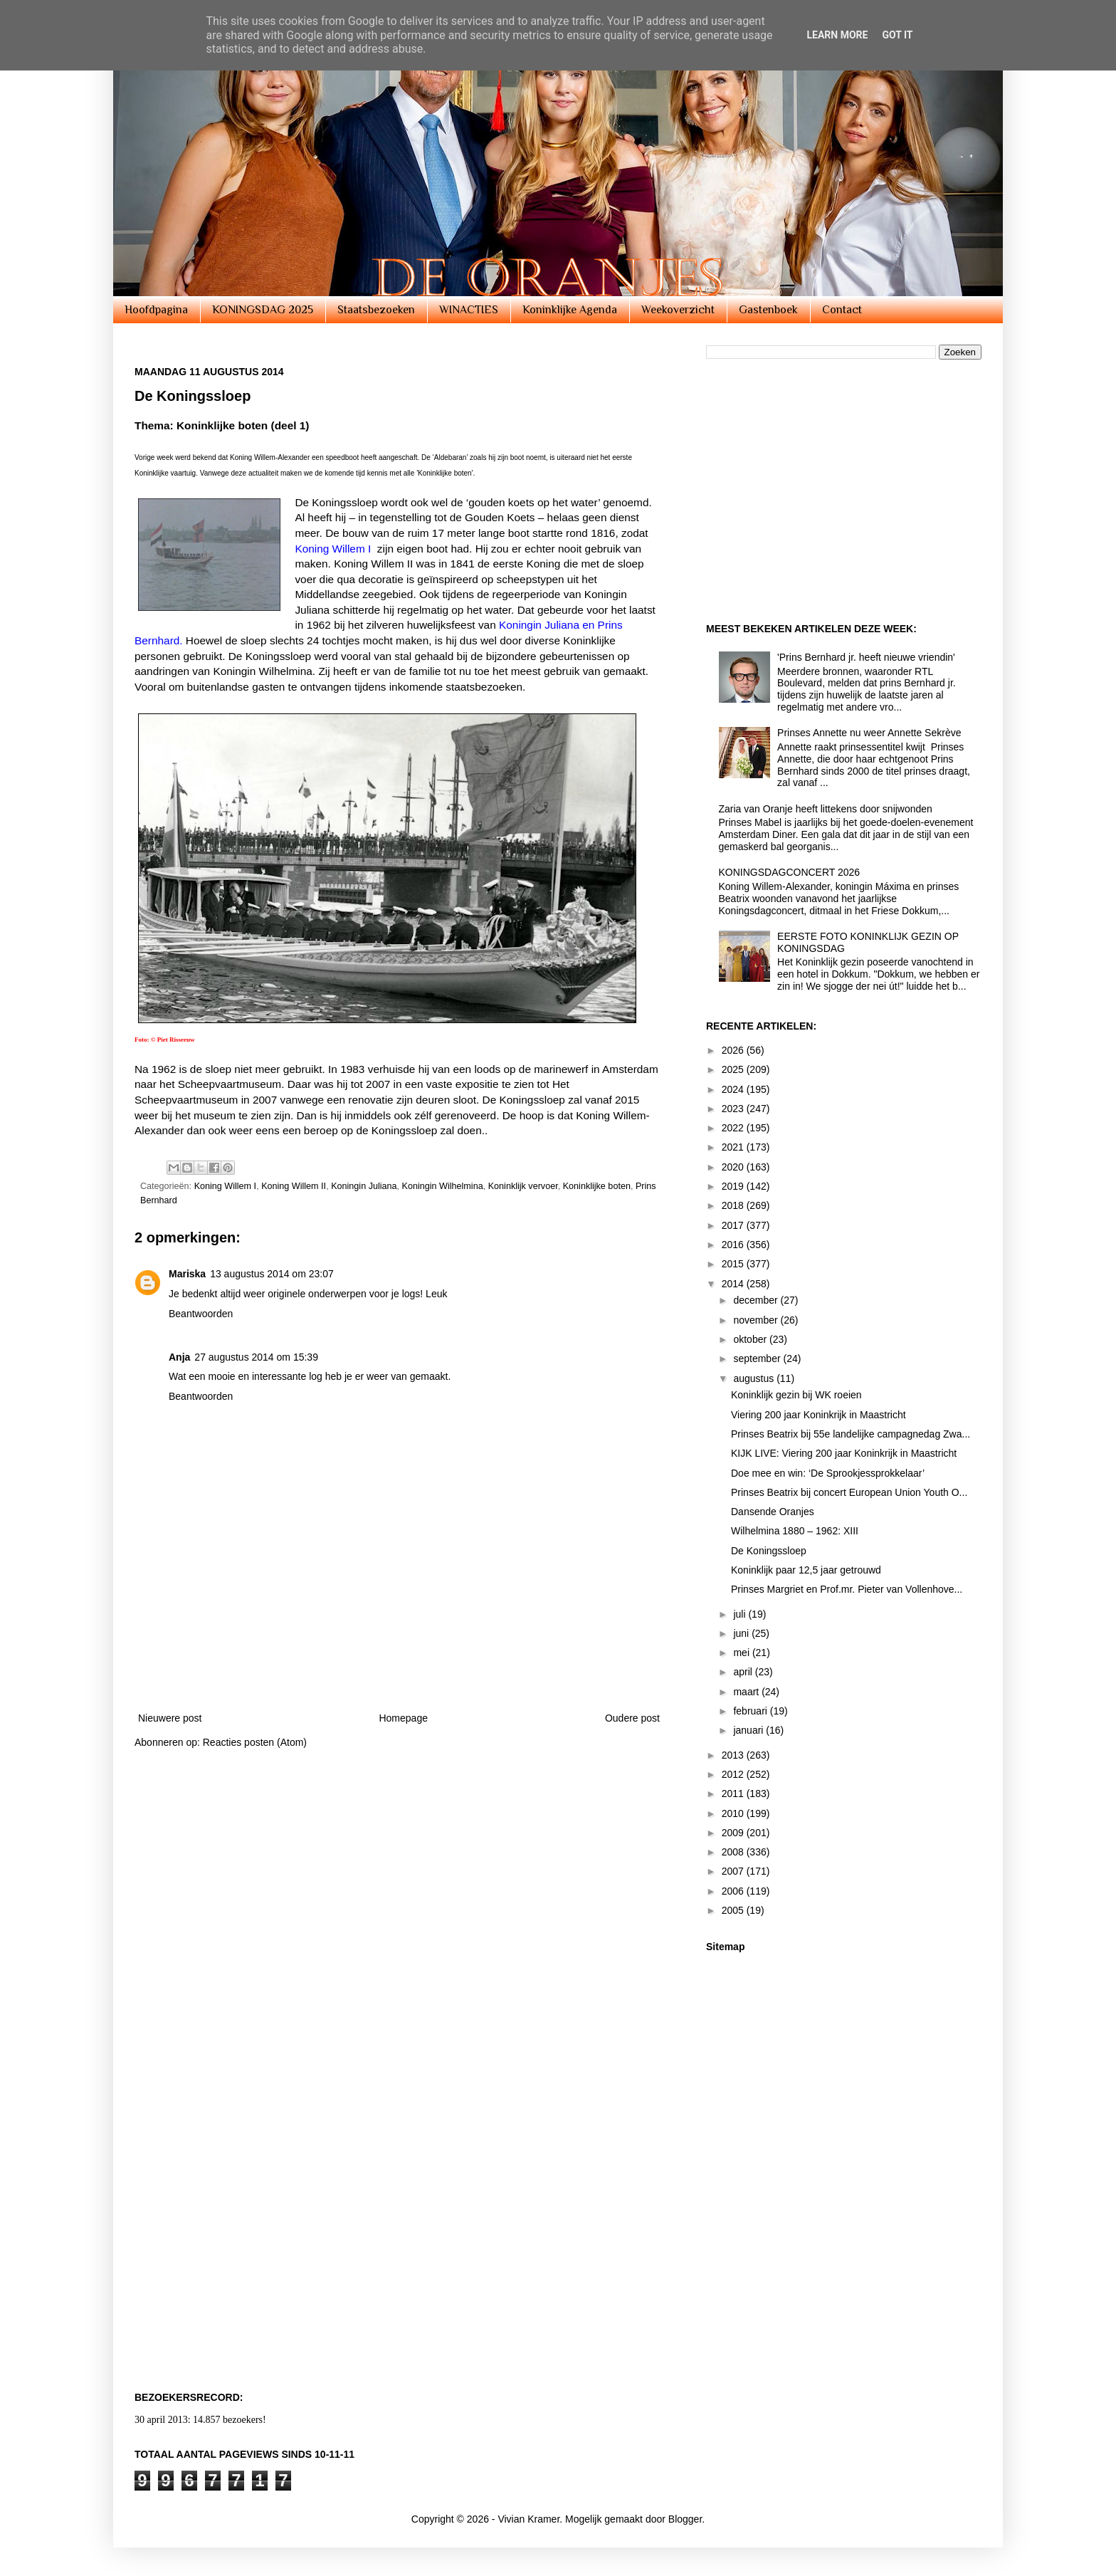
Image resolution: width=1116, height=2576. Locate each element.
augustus (755, 1378)
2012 (734, 1774)
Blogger (685, 2519)
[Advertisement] (399, 1660)
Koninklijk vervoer (523, 1186)
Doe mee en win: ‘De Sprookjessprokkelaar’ (828, 1473)
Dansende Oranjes (772, 1511)
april (743, 1671)
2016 (734, 1244)
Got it (897, 35)
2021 (734, 1147)
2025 (734, 1069)
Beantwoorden (201, 1313)
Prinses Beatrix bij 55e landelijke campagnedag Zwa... (850, 1434)
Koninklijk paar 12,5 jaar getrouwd (806, 1570)
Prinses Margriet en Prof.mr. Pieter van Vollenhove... (846, 1589)
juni (742, 1633)
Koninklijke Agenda (569, 309)
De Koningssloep (768, 1550)
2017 (734, 1225)
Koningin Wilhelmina (442, 1186)
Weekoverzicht (678, 309)
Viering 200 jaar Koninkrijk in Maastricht (818, 1414)
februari (751, 1711)
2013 (734, 1755)
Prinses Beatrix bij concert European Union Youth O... (849, 1492)
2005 (734, 1910)
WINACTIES (468, 309)
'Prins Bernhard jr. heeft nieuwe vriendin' (866, 657)
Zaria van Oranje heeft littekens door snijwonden (825, 809)
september (758, 1358)
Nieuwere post (170, 1718)
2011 (734, 1793)
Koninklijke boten (597, 1186)
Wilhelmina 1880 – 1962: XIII (794, 1530)
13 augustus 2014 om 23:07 (272, 1273)
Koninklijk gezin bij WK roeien (796, 1394)
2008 (734, 1852)
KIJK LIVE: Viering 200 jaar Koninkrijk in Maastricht (844, 1453)
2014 (734, 1283)
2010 (734, 1813)
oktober (751, 1339)
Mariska (187, 1273)
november (756, 1320)
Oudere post (632, 1718)
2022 (734, 1127)
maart (747, 1691)
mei (742, 1652)
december (756, 1300)
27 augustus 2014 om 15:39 (256, 1357)
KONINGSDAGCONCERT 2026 (789, 872)
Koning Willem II (293, 1186)
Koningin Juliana (363, 1186)
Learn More (837, 35)
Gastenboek (768, 309)
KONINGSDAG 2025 (262, 309)
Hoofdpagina (156, 309)
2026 (734, 1050)
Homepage (403, 1718)
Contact (842, 309)
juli (740, 1614)
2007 (734, 1871)
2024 (734, 1089)
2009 (734, 1832)
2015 (734, 1263)
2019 (734, 1186)
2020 (734, 1167)
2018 (734, 1205)
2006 (734, 1891)
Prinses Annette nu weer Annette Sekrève (869, 732)
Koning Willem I (225, 1186)
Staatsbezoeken (376, 309)
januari (749, 1730)
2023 (734, 1108)
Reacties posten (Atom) (255, 1742)
